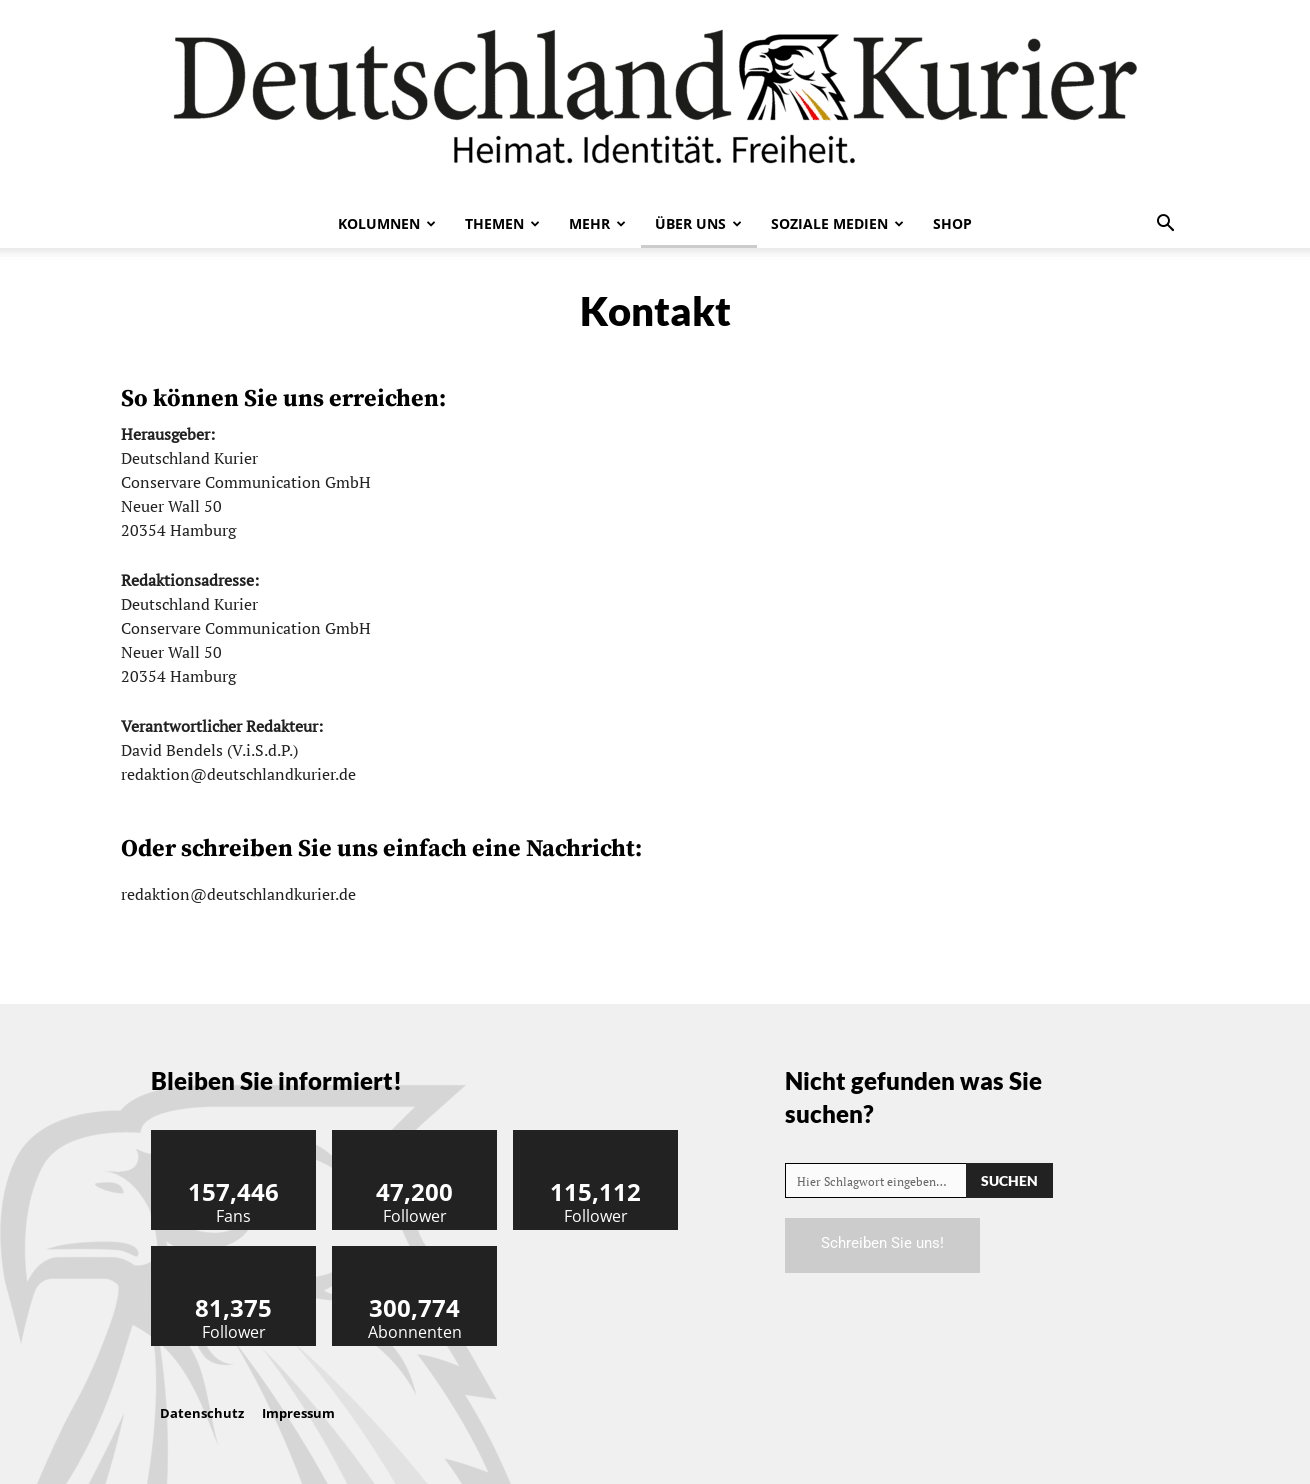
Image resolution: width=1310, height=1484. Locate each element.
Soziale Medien (837, 223)
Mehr (597, 223)
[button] (1165, 225)
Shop (952, 223)
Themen (502, 223)
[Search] (1009, 1180)
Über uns (698, 223)
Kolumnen (387, 223)
